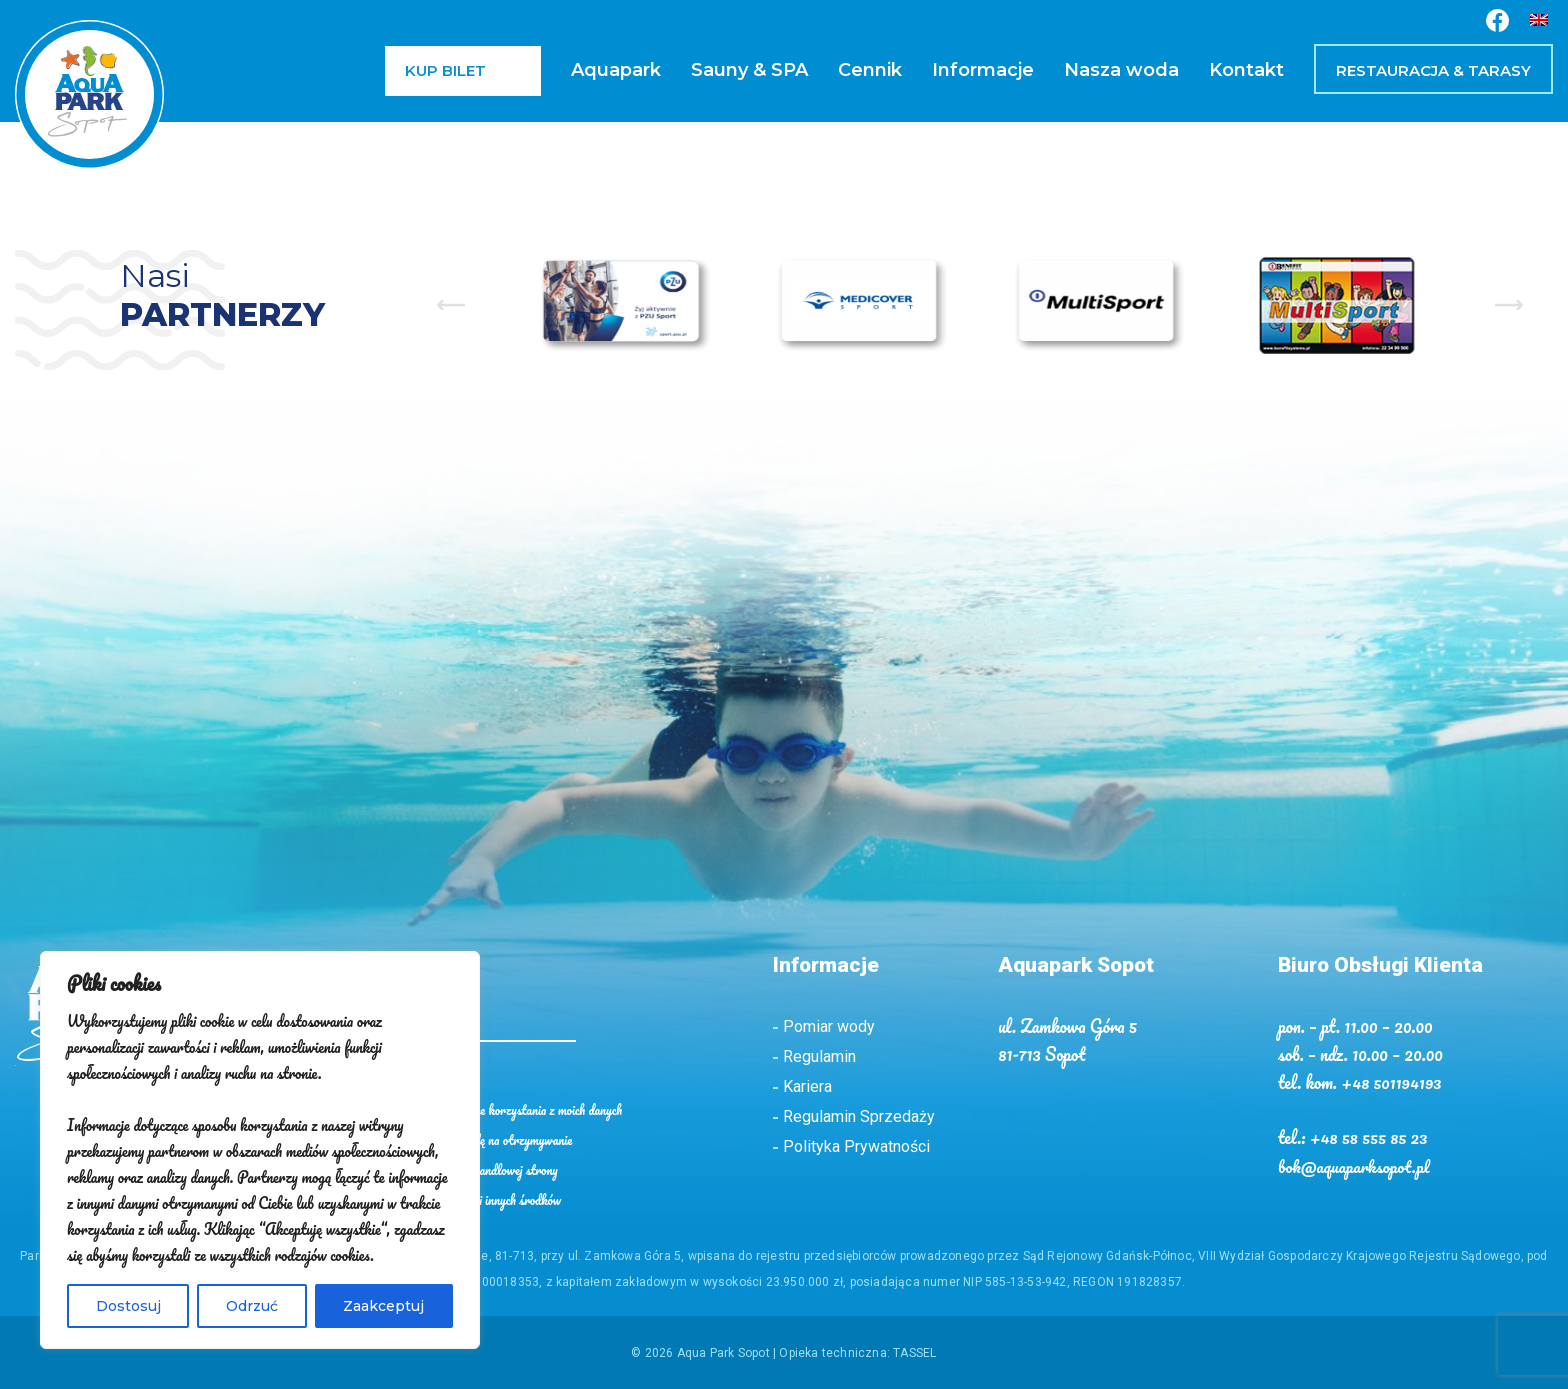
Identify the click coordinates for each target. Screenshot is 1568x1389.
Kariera (807, 1086)
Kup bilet (445, 70)
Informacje (983, 70)
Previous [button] (451, 305)
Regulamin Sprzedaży (859, 1116)
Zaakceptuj (383, 1306)
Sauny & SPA (749, 70)
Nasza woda (1121, 70)
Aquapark (616, 70)
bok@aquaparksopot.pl (1355, 1164)
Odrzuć (252, 1306)
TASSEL (914, 1351)
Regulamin (819, 1056)
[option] (625, 304)
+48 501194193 (1392, 1082)
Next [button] (1509, 305)
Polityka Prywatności (856, 1146)
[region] (260, 1150)
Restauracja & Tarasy (1433, 70)
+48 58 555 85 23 (1370, 1136)
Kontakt (1246, 70)
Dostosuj (128, 1306)
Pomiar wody (829, 1026)
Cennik (870, 70)
